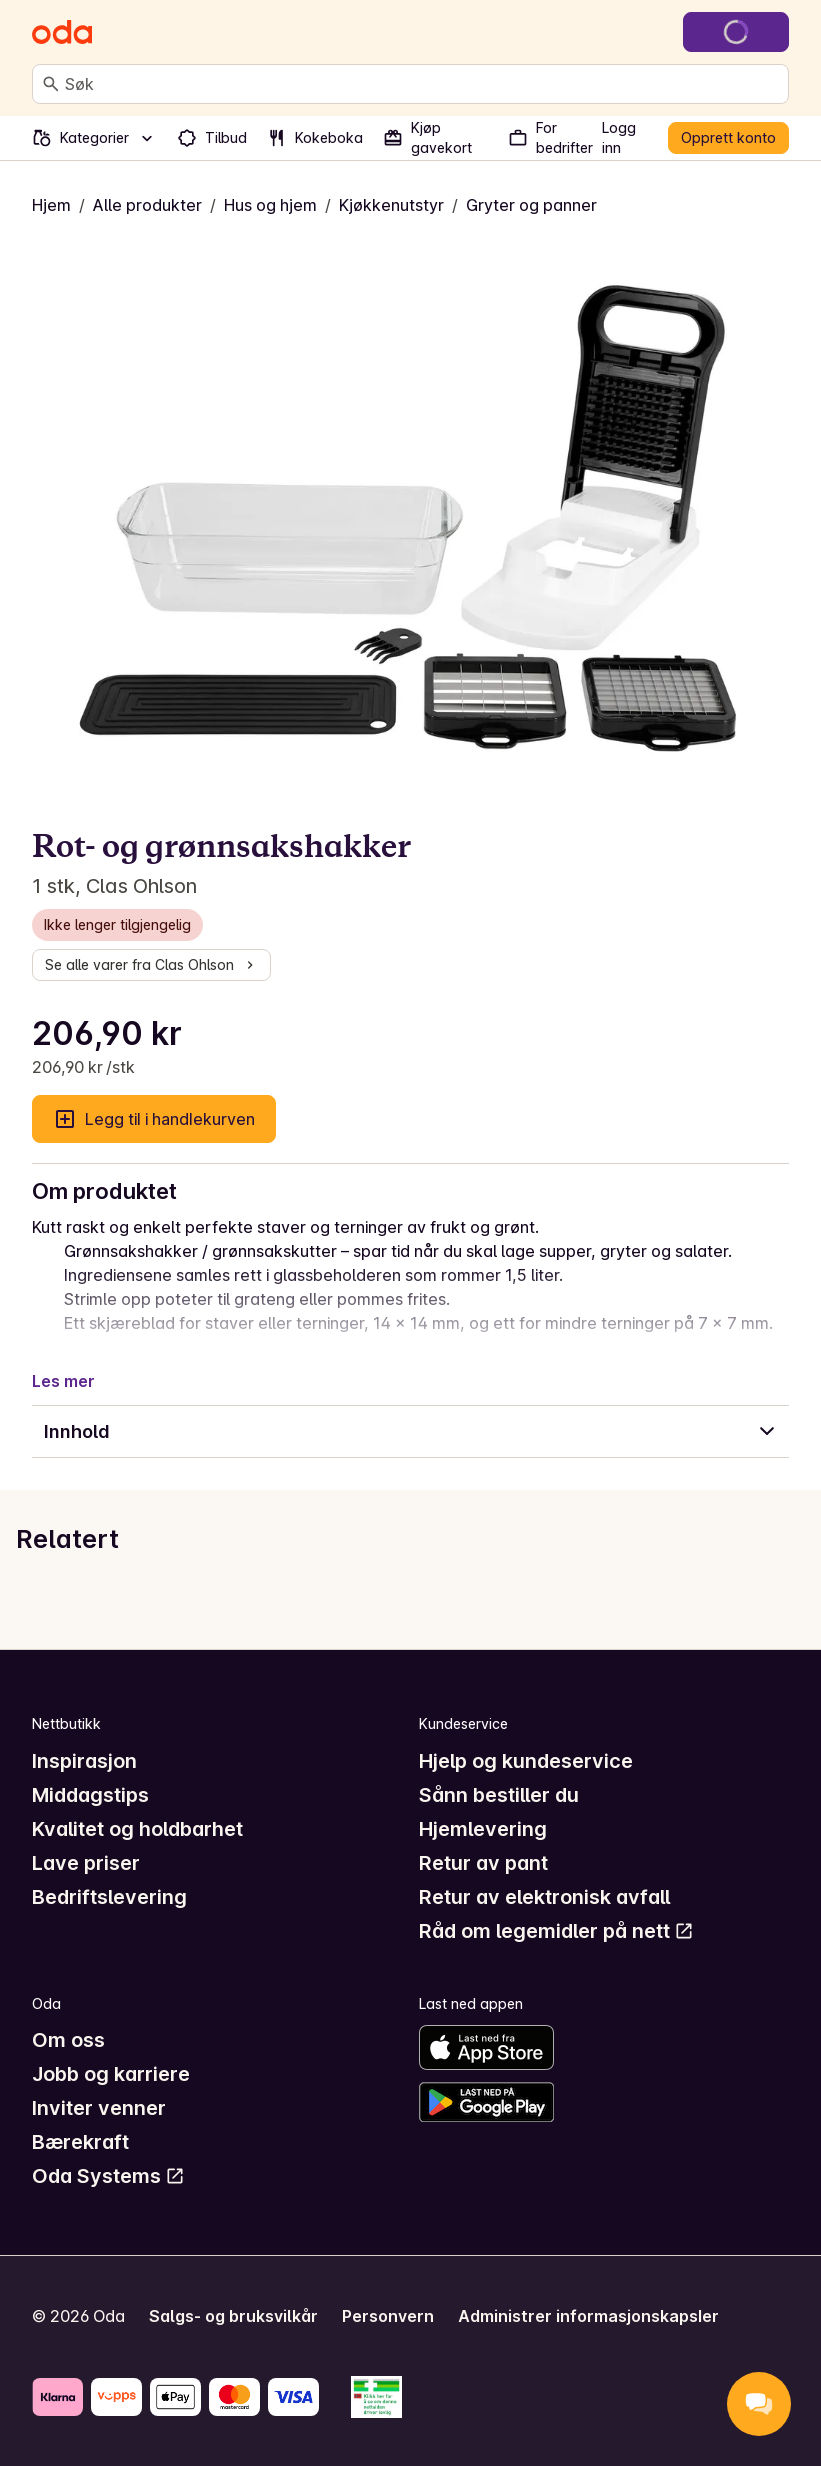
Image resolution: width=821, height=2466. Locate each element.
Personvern (388, 2316)
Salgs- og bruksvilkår (233, 2316)
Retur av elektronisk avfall (544, 1897)
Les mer (63, 1381)
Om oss (68, 2040)
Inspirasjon (84, 1761)
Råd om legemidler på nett (556, 1931)
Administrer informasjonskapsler (588, 2316)
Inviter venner (99, 2108)
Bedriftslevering (109, 1897)
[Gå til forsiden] (62, 32)
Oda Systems (108, 2176)
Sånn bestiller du (499, 1795)
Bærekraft (80, 2142)
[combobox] (422, 84)
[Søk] (51, 84)
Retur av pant (483, 1863)
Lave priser (86, 1863)
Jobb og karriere (111, 2074)
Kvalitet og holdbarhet (137, 1829)
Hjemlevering (483, 1829)
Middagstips (90, 1795)
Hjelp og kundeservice (526, 1761)
